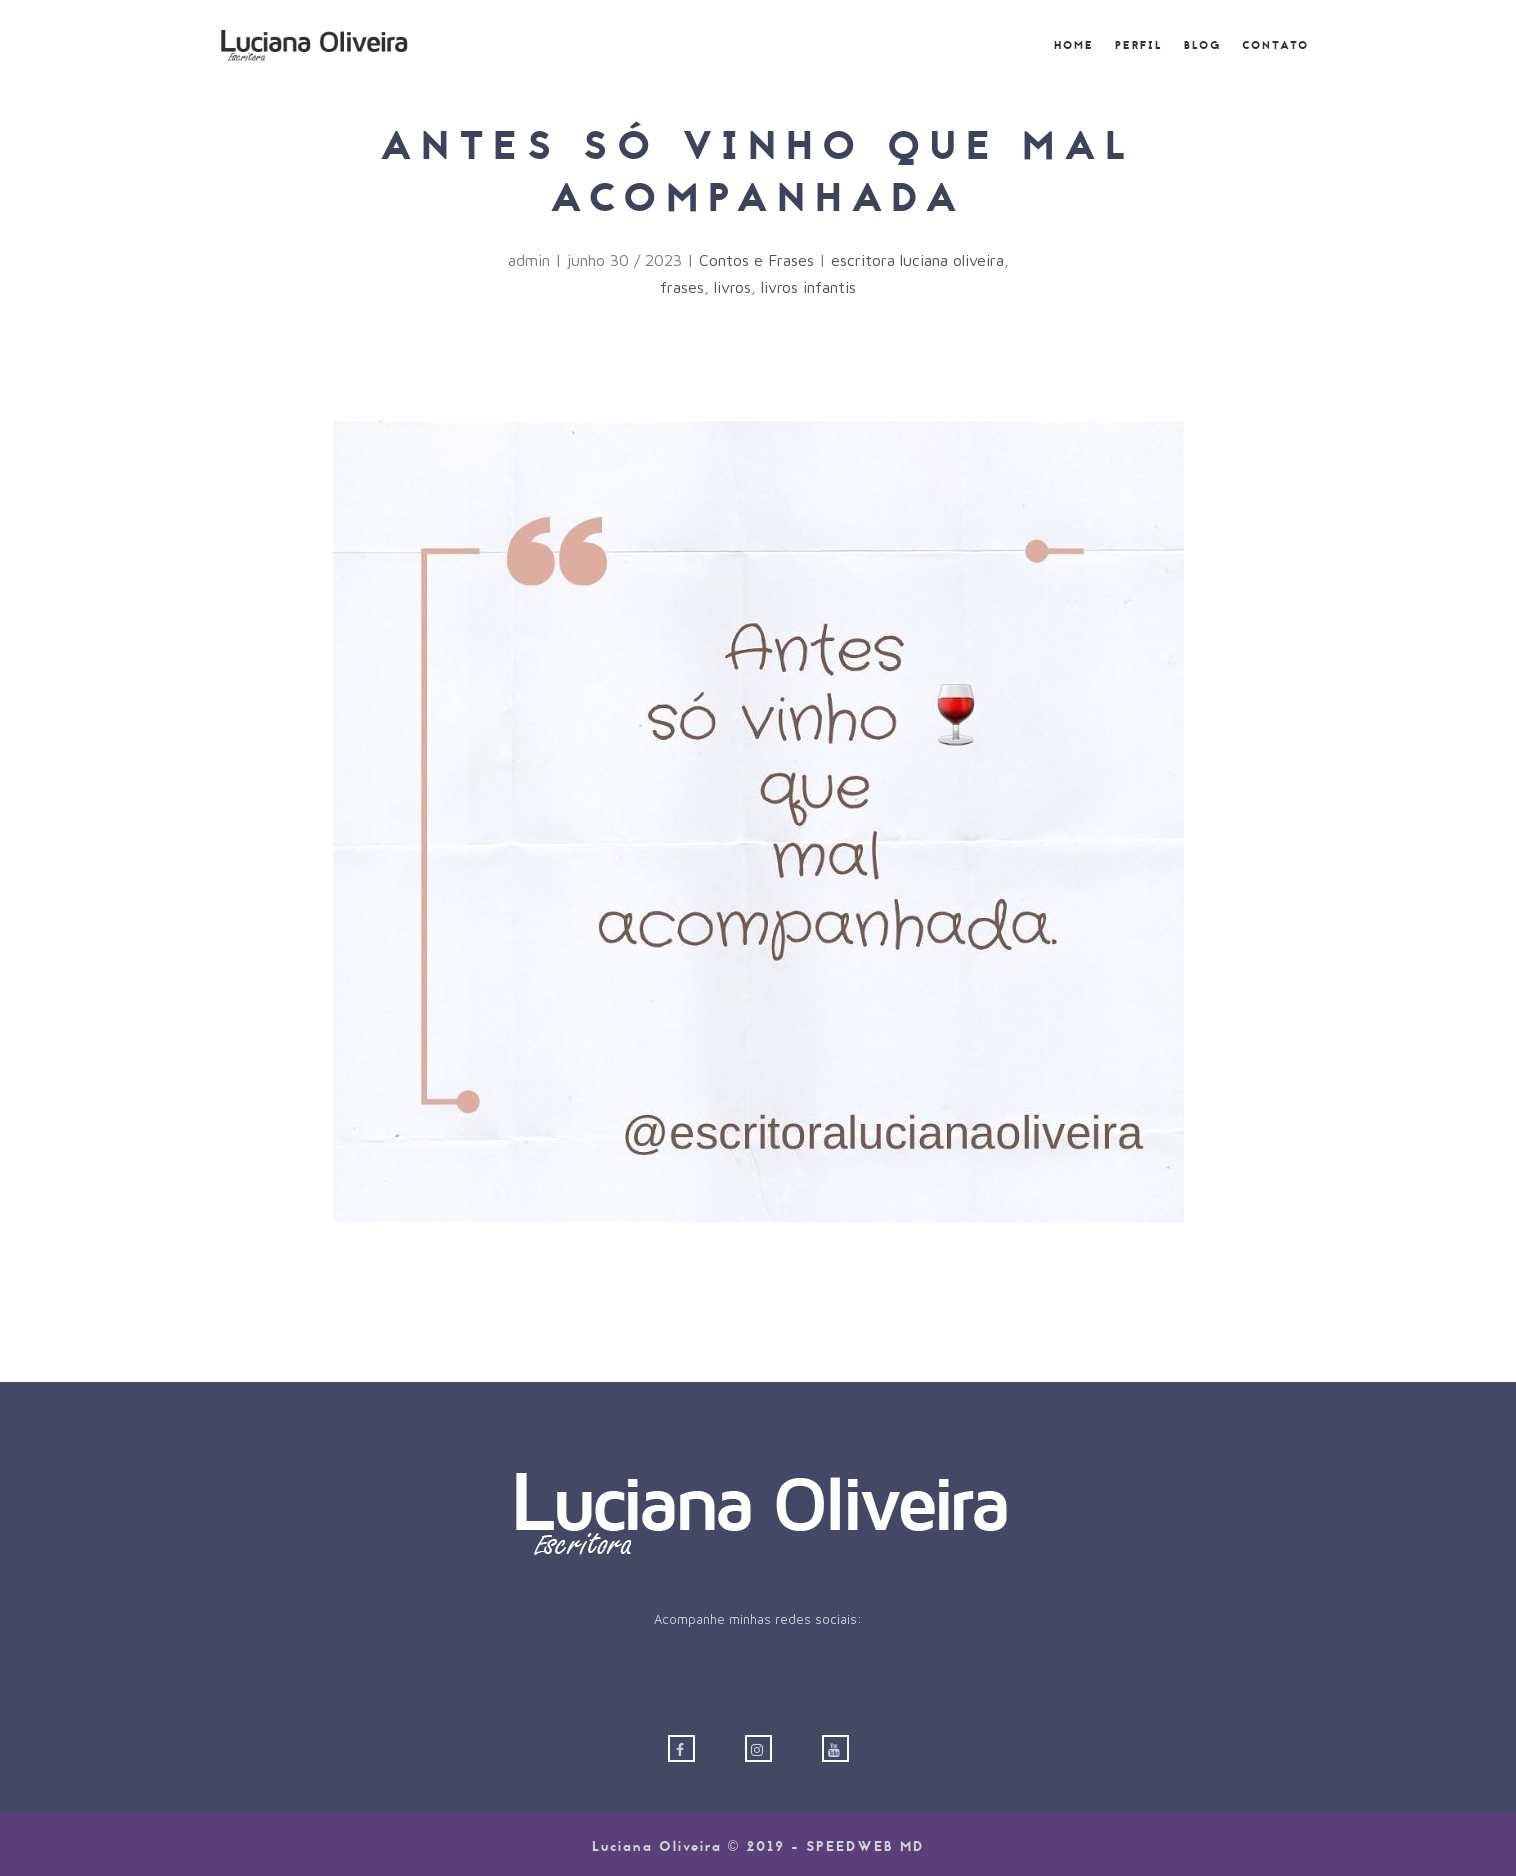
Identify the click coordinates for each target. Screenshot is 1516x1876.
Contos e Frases (756, 260)
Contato (1275, 46)
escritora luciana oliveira (917, 260)
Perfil (1139, 46)
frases (682, 287)
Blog (1202, 46)
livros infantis (808, 287)
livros (732, 287)
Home (1074, 46)
